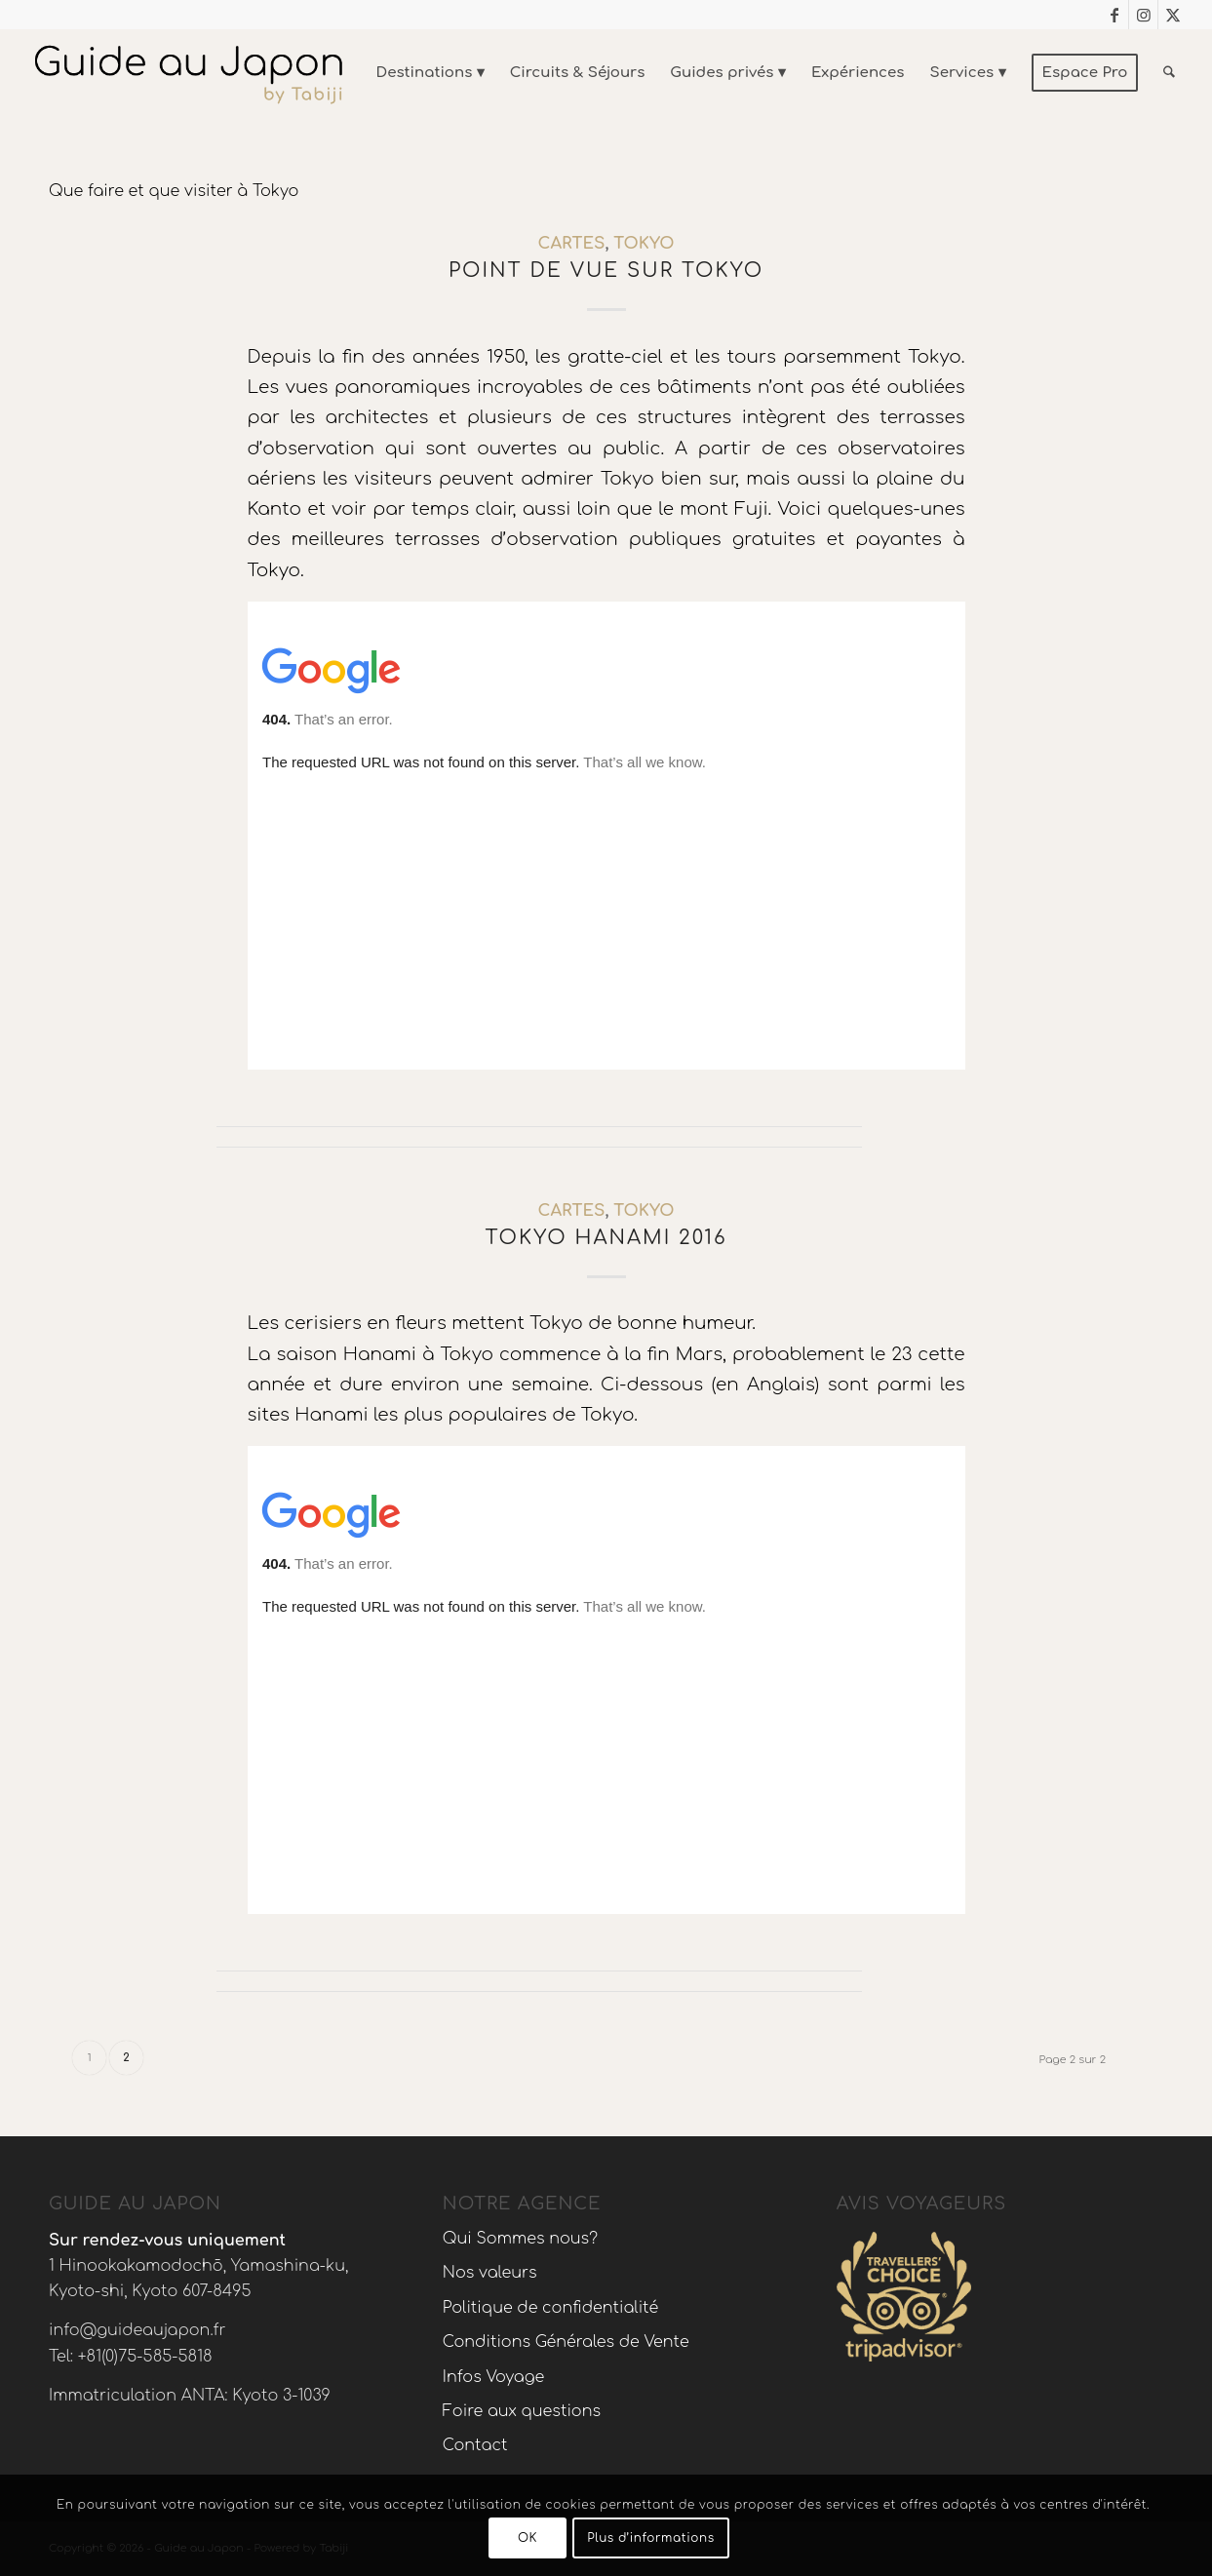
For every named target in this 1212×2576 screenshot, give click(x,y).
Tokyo (643, 243)
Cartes (572, 243)
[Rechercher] (1169, 73)
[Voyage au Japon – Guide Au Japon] (188, 73)
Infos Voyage (493, 2377)
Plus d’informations (651, 2538)
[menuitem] (430, 73)
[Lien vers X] (1173, 14)
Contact (475, 2445)
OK (527, 2538)
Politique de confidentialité (550, 2308)
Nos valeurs (490, 2273)
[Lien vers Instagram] (1143, 14)
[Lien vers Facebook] (1114, 14)
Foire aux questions (522, 2411)
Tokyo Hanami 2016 (606, 1238)
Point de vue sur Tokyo (606, 270)
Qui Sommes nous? (520, 2238)
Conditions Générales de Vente (566, 2342)
